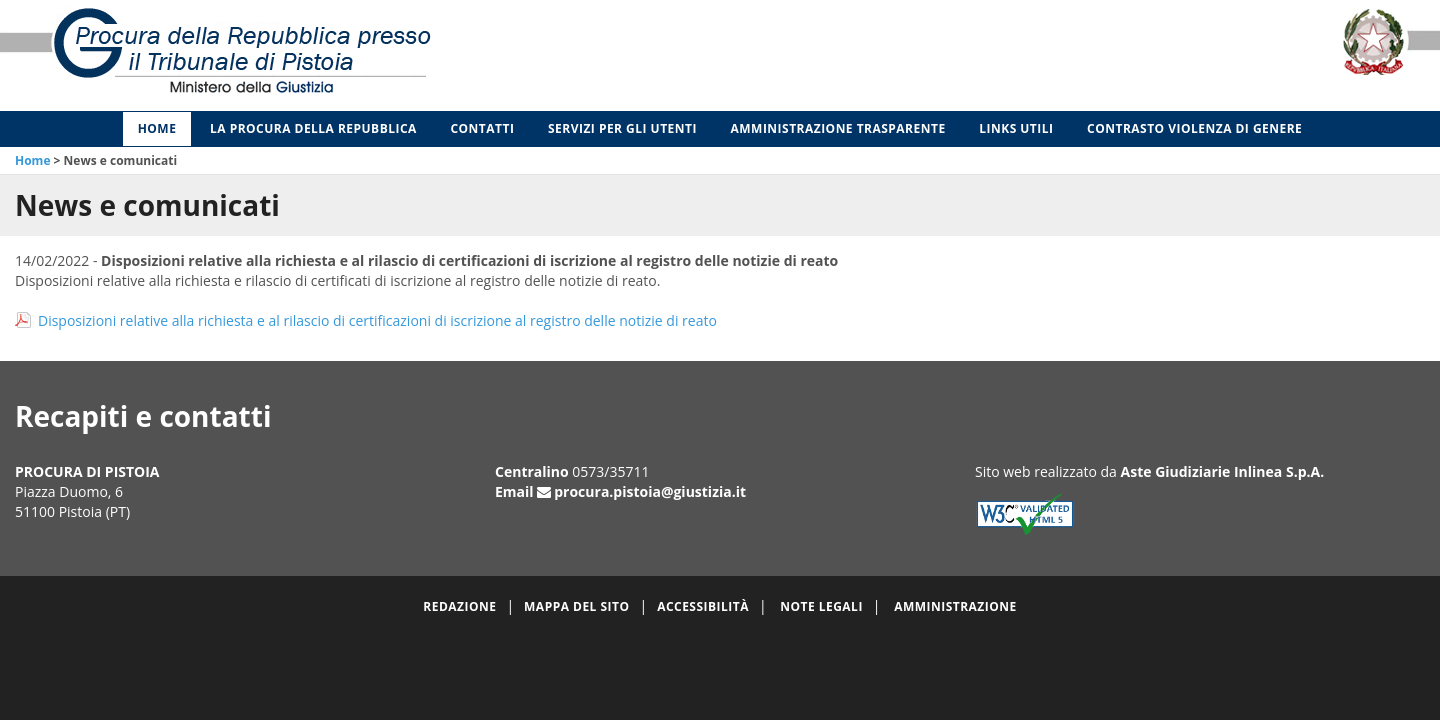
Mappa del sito (576, 606)
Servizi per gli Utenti (622, 128)
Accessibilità (703, 606)
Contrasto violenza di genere (1194, 128)
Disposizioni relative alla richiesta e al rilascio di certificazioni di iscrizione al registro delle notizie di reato (377, 320)
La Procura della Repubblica (313, 128)
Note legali (821, 606)
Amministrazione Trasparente (838, 128)
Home (157, 128)
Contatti (482, 128)
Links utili (1016, 128)
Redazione (459, 606)
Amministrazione (955, 606)
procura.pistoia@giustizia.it (650, 491)
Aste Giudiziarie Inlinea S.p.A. (1223, 471)
